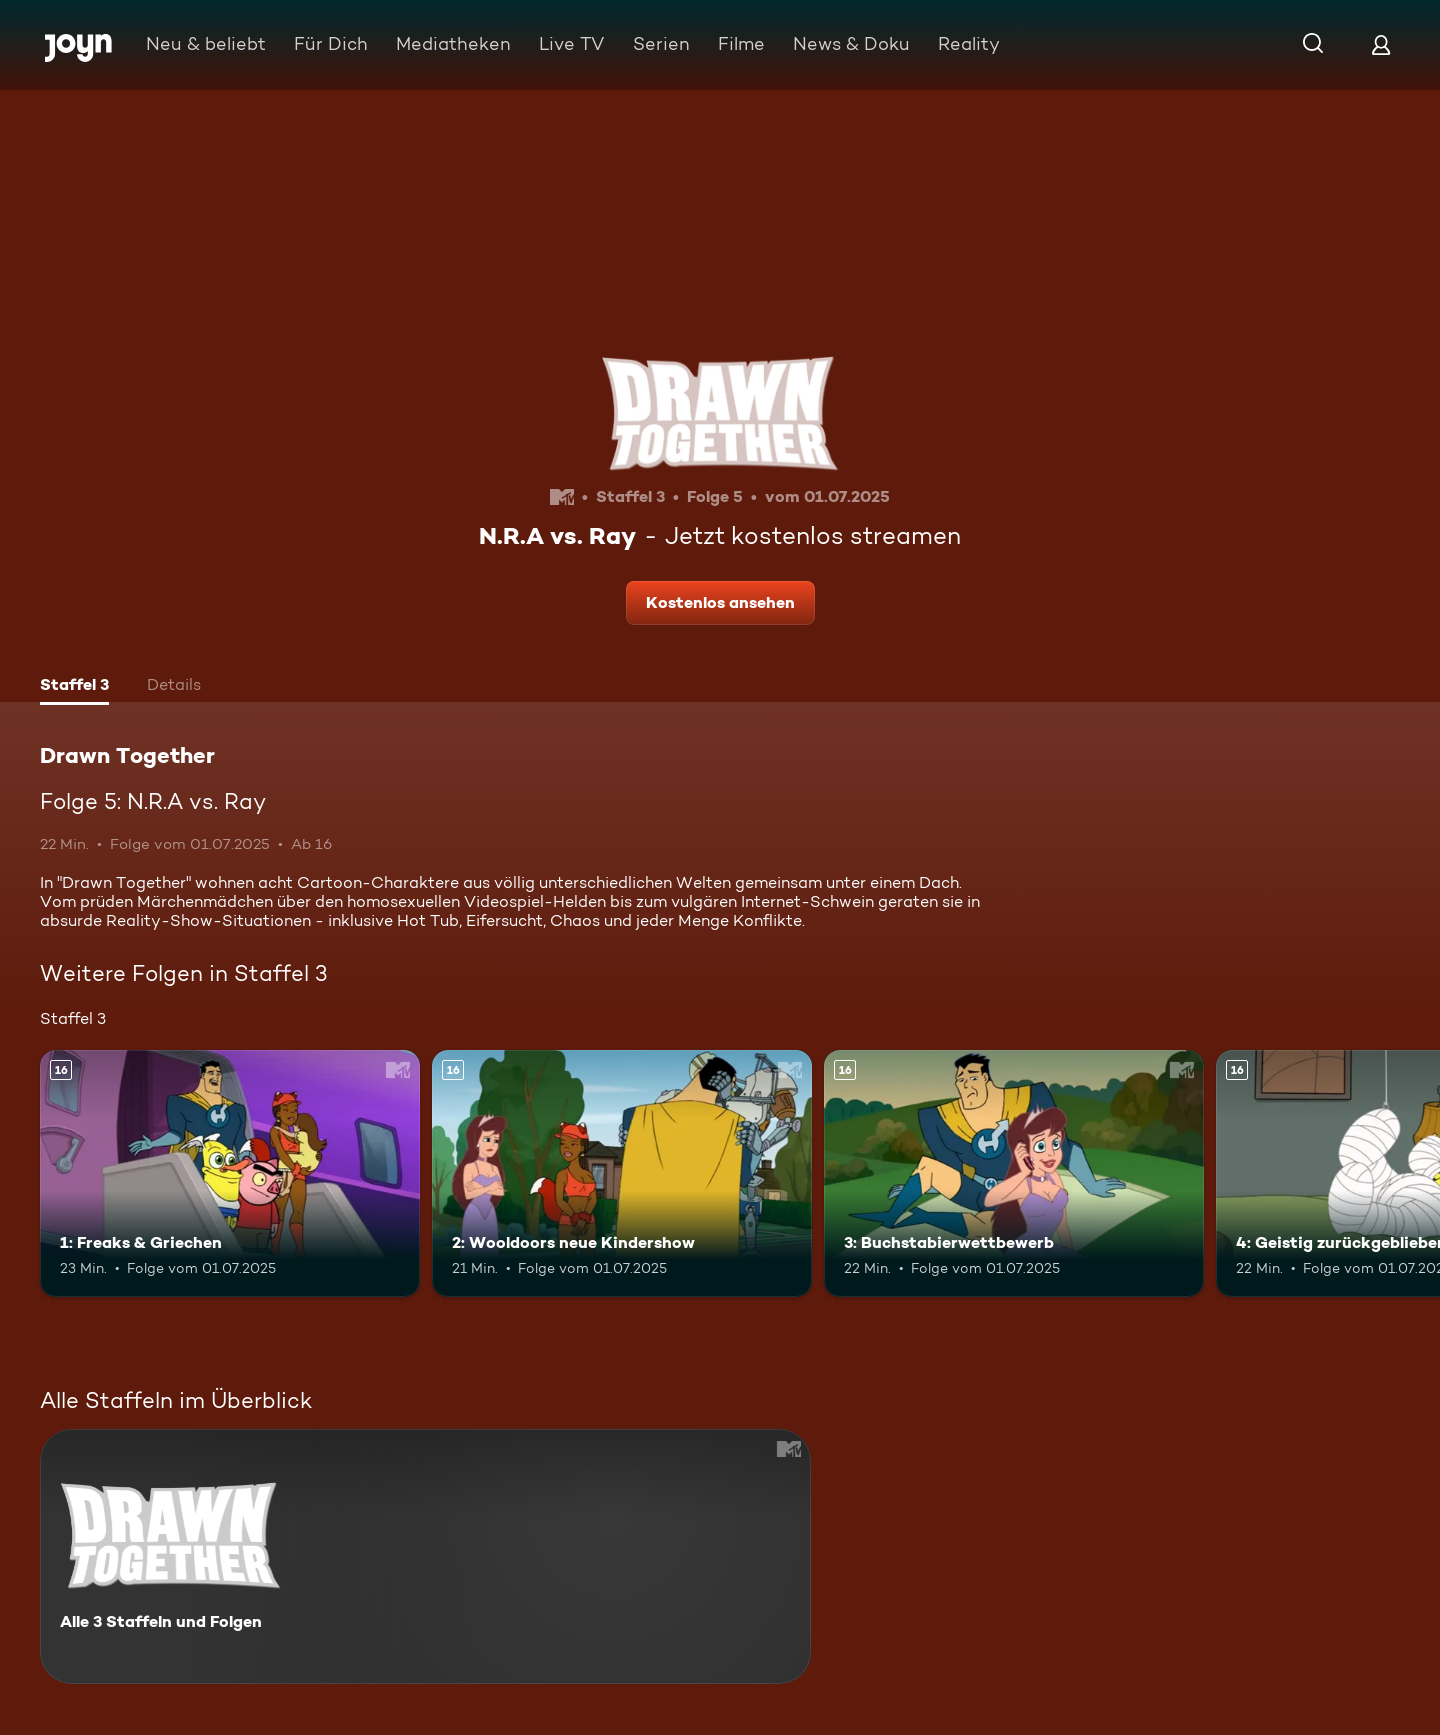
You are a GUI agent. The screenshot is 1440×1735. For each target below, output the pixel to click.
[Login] (1381, 44)
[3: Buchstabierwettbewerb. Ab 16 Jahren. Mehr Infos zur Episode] (1014, 1173)
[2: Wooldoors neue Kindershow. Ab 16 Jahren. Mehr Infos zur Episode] (622, 1173)
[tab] (74, 687)
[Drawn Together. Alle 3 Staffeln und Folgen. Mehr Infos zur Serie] (425, 1556)
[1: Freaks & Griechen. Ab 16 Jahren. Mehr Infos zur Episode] (230, 1173)
